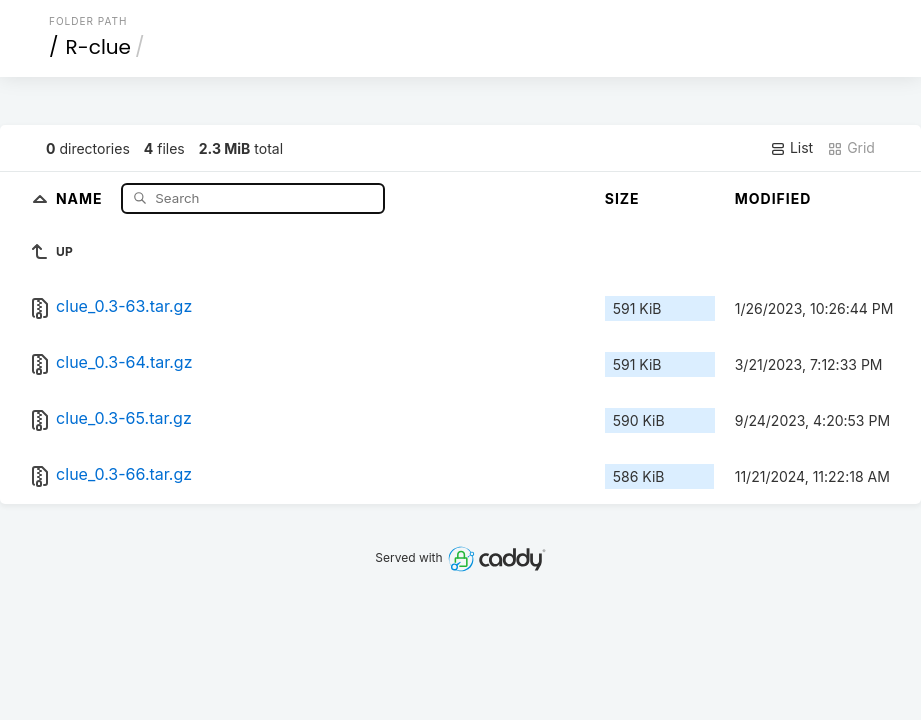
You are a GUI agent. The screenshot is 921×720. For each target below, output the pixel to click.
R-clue (98, 47)
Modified (773, 198)
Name (81, 197)
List (791, 148)
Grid (851, 148)
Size (622, 198)
